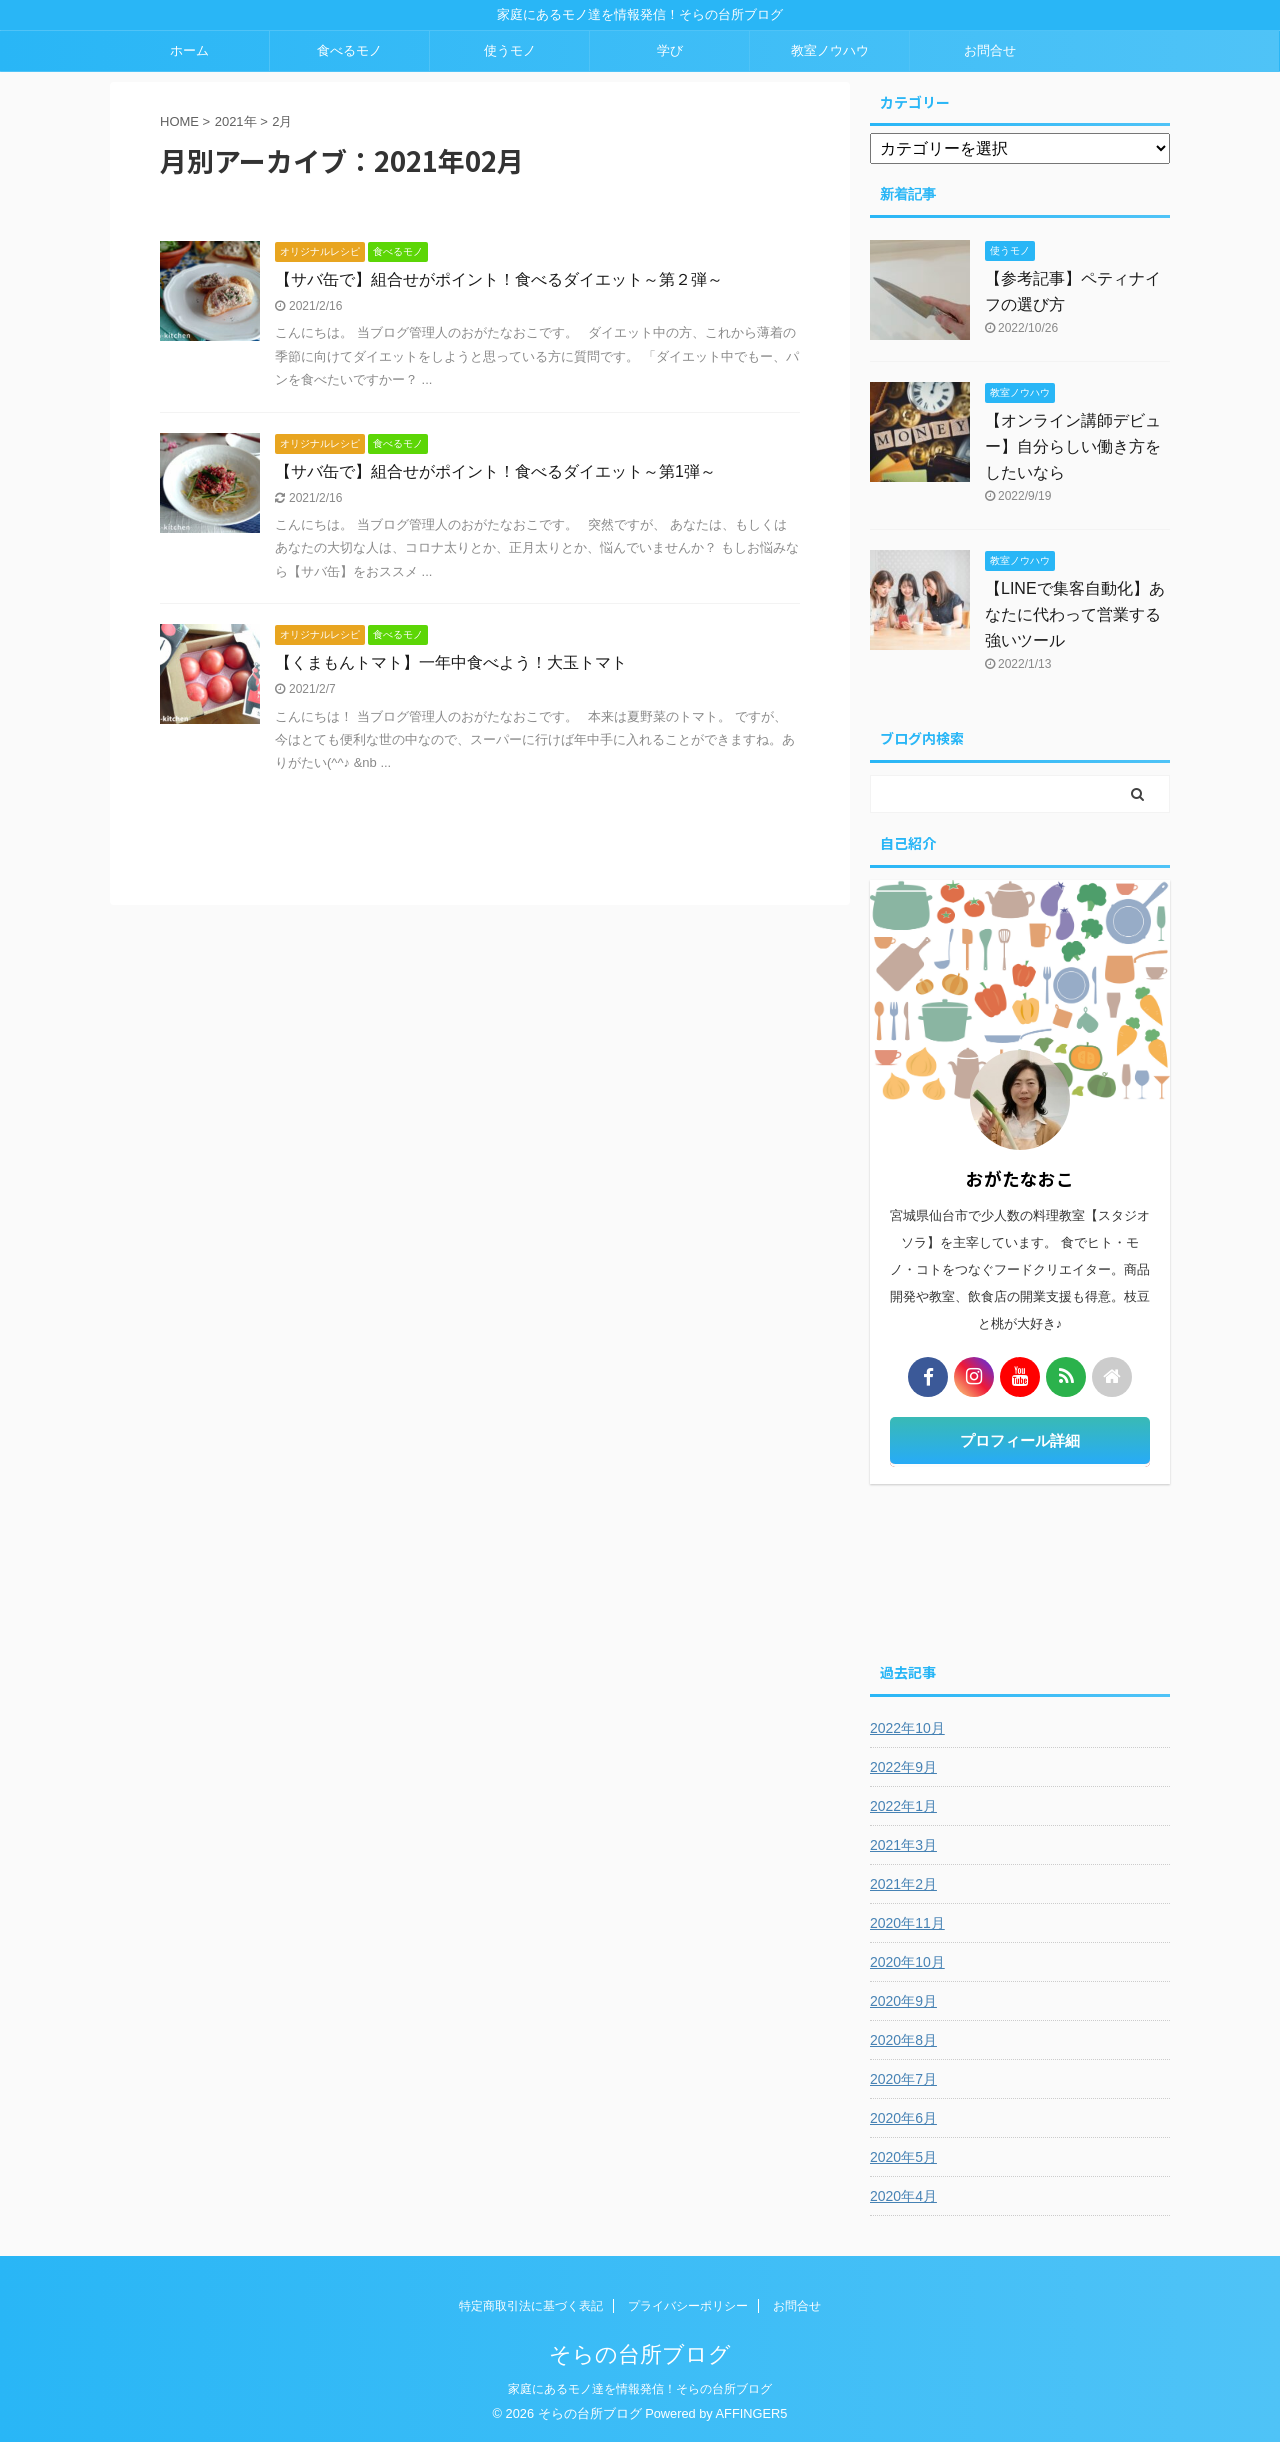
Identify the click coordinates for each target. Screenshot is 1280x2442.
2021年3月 (903, 1845)
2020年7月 (903, 2079)
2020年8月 (903, 2040)
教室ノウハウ (830, 50)
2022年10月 (907, 1728)
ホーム (189, 50)
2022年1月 (903, 1806)
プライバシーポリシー (688, 2306)
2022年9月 (903, 1767)
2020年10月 (907, 1962)
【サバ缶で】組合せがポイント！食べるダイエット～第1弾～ (495, 471)
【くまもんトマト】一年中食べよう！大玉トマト (451, 662)
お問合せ (990, 50)
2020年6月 (903, 2118)
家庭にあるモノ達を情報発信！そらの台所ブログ (640, 2389)
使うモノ (510, 50)
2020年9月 (903, 2001)
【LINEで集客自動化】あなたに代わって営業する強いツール (1075, 614)
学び (670, 50)
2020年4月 (903, 2196)
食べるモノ (349, 50)
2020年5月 (903, 2157)
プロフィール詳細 (1020, 1440)
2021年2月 (903, 1884)
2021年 (236, 121)
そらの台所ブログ (640, 2354)
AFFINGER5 (752, 2413)
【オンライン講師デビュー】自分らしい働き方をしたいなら (1073, 446)
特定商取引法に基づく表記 (531, 2306)
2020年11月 (907, 1923)
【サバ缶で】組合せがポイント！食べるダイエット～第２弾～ (499, 279)
